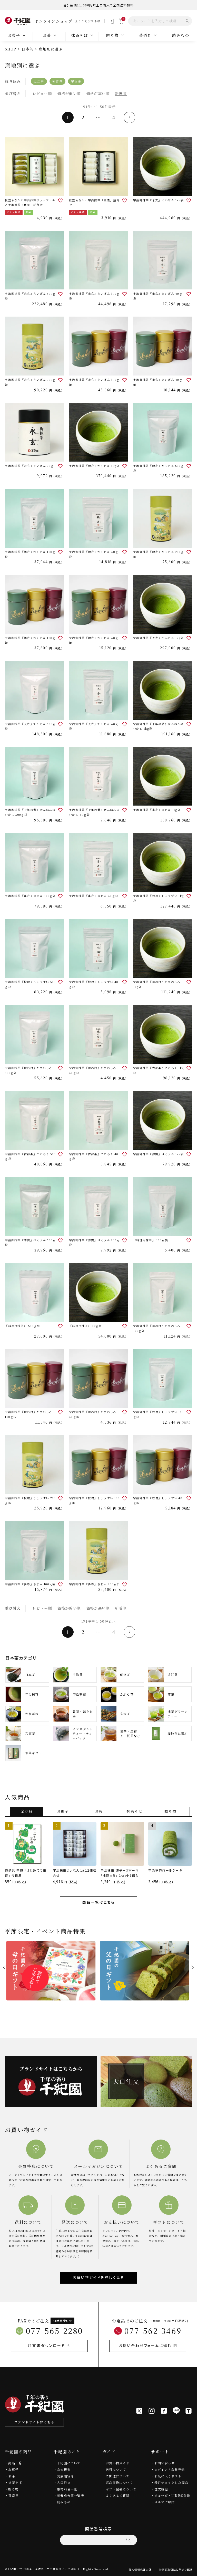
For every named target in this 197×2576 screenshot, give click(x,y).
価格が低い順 (69, 93)
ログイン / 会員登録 (169, 2469)
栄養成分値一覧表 (70, 2495)
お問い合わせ (164, 2463)
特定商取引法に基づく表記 (175, 2569)
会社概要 (64, 2469)
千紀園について (69, 2463)
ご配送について (117, 2476)
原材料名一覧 (67, 2489)
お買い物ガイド (117, 2463)
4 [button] (113, 117)
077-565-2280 (54, 2330)
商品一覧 (15, 2463)
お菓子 (13, 2469)
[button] (129, 117)
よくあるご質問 (117, 2495)
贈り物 (13, 2489)
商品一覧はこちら (98, 1902)
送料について (116, 2469)
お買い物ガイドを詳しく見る (98, 2277)
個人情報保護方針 (140, 2569)
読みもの (64, 2502)
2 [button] (83, 117)
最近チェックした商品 (171, 2482)
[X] (139, 2410)
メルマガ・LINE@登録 (172, 2495)
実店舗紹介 (65, 2476)
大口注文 (64, 2482)
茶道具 (13, 2495)
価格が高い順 (98, 93)
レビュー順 (42, 93)
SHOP (10, 48)
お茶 (11, 2476)
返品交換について (119, 2482)
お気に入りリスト (168, 2476)
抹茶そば (15, 2482)
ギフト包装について (121, 2489)
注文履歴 (161, 2489)
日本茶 (27, 48)
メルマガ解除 (164, 2502)
